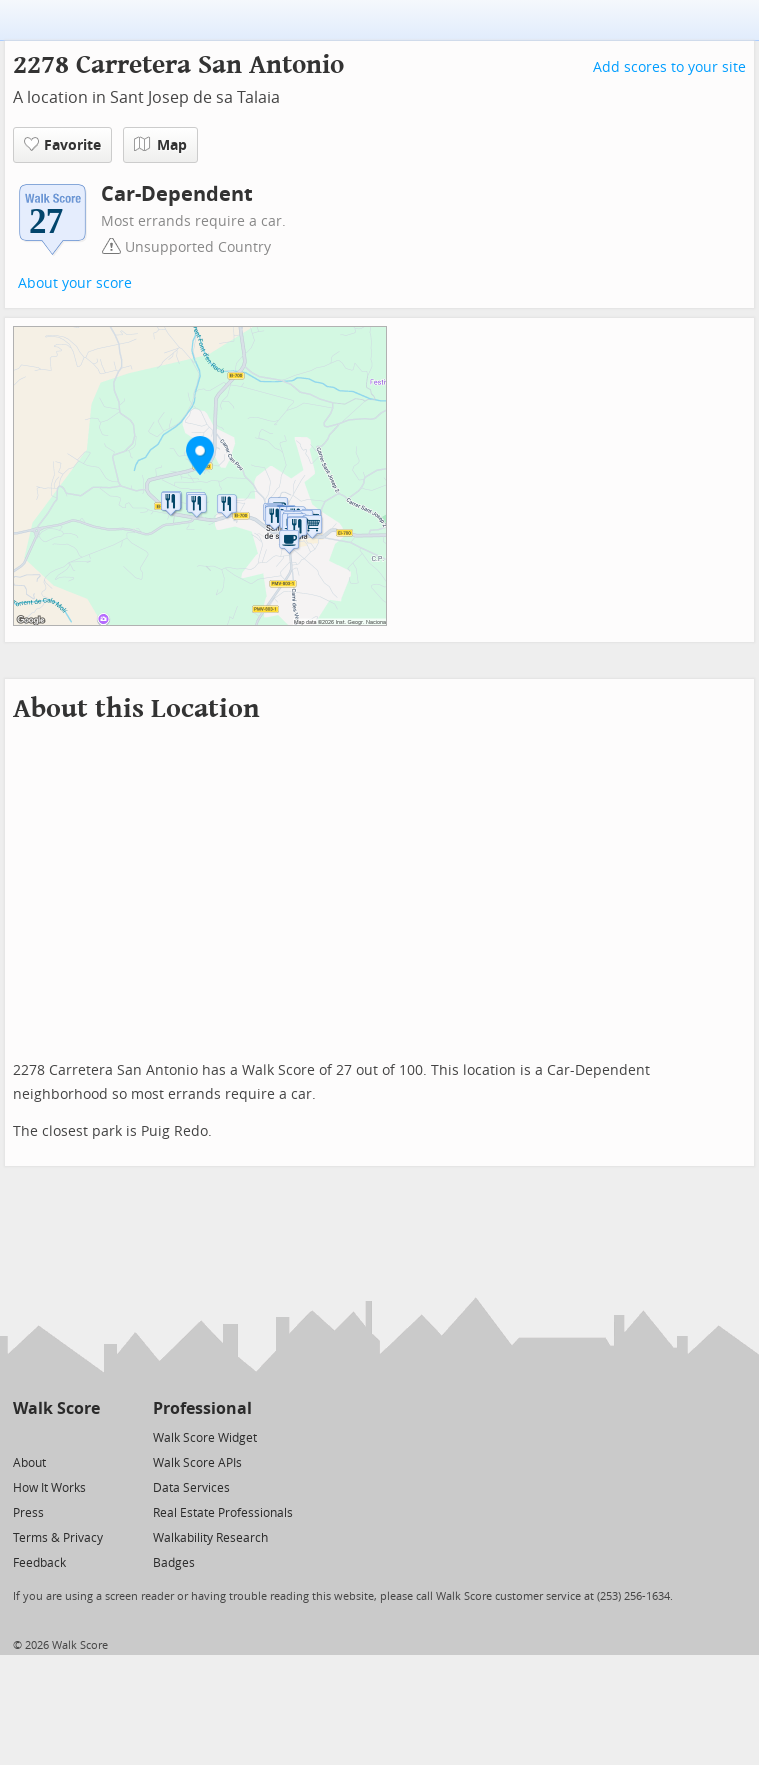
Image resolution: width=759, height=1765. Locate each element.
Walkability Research (210, 1538)
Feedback (39, 1563)
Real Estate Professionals (223, 1513)
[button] (200, 455)
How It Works (49, 1488)
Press (28, 1513)
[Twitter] (24, 1436)
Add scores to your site (669, 67)
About (29, 1463)
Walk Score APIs (197, 1463)
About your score (75, 283)
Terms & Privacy (58, 1538)
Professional (202, 1408)
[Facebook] (55, 1436)
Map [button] (160, 145)
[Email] (86, 1436)
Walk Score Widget (205, 1438)
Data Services (191, 1488)
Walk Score (56, 1408)
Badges (174, 1563)
